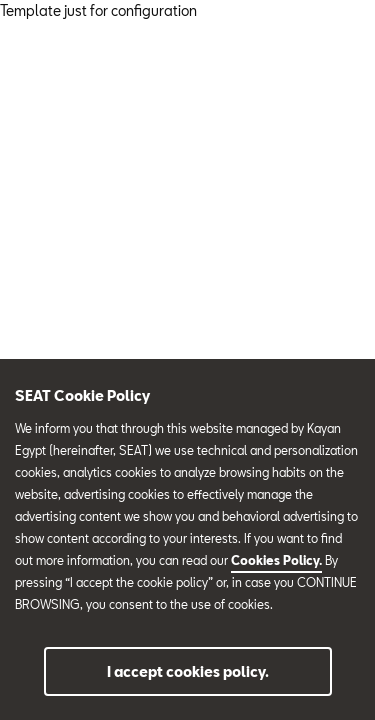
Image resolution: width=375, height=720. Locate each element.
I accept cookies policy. (188, 671)
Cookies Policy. (276, 560)
